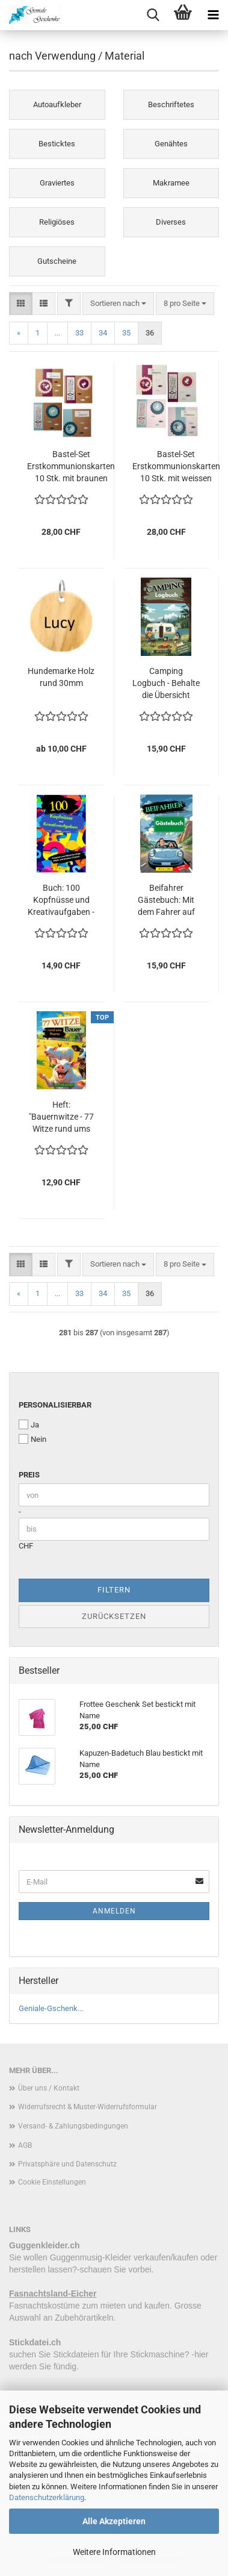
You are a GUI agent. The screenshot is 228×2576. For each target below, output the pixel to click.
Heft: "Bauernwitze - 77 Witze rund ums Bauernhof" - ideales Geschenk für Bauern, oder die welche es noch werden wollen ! (61, 1117)
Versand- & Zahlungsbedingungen (73, 2126)
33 (79, 332)
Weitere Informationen (114, 2552)
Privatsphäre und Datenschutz (67, 2164)
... (57, 332)
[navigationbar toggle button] (213, 15)
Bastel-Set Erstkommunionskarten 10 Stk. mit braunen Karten (71, 466)
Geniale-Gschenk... (51, 2008)
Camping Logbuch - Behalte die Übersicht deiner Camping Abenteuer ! (166, 683)
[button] (20, 304)
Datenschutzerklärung (46, 2497)
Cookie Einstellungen (52, 2182)
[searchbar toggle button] (153, 15)
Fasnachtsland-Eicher (53, 2293)
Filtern (114, 1589)
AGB (25, 2145)
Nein (32, 1439)
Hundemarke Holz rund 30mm (61, 677)
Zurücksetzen (114, 1616)
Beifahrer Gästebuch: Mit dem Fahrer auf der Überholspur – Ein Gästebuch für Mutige (166, 900)
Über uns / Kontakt (48, 2088)
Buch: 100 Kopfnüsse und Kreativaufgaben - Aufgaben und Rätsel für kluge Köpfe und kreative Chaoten (61, 900)
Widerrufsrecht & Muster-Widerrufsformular (87, 2107)
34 (103, 332)
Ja (29, 1424)
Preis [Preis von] (29, 1474)
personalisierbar (55, 1404)
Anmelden (114, 1911)
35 (126, 332)
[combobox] (118, 304)
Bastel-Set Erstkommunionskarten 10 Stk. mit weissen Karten (176, 466)
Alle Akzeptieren (114, 2521)
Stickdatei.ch (35, 2342)
